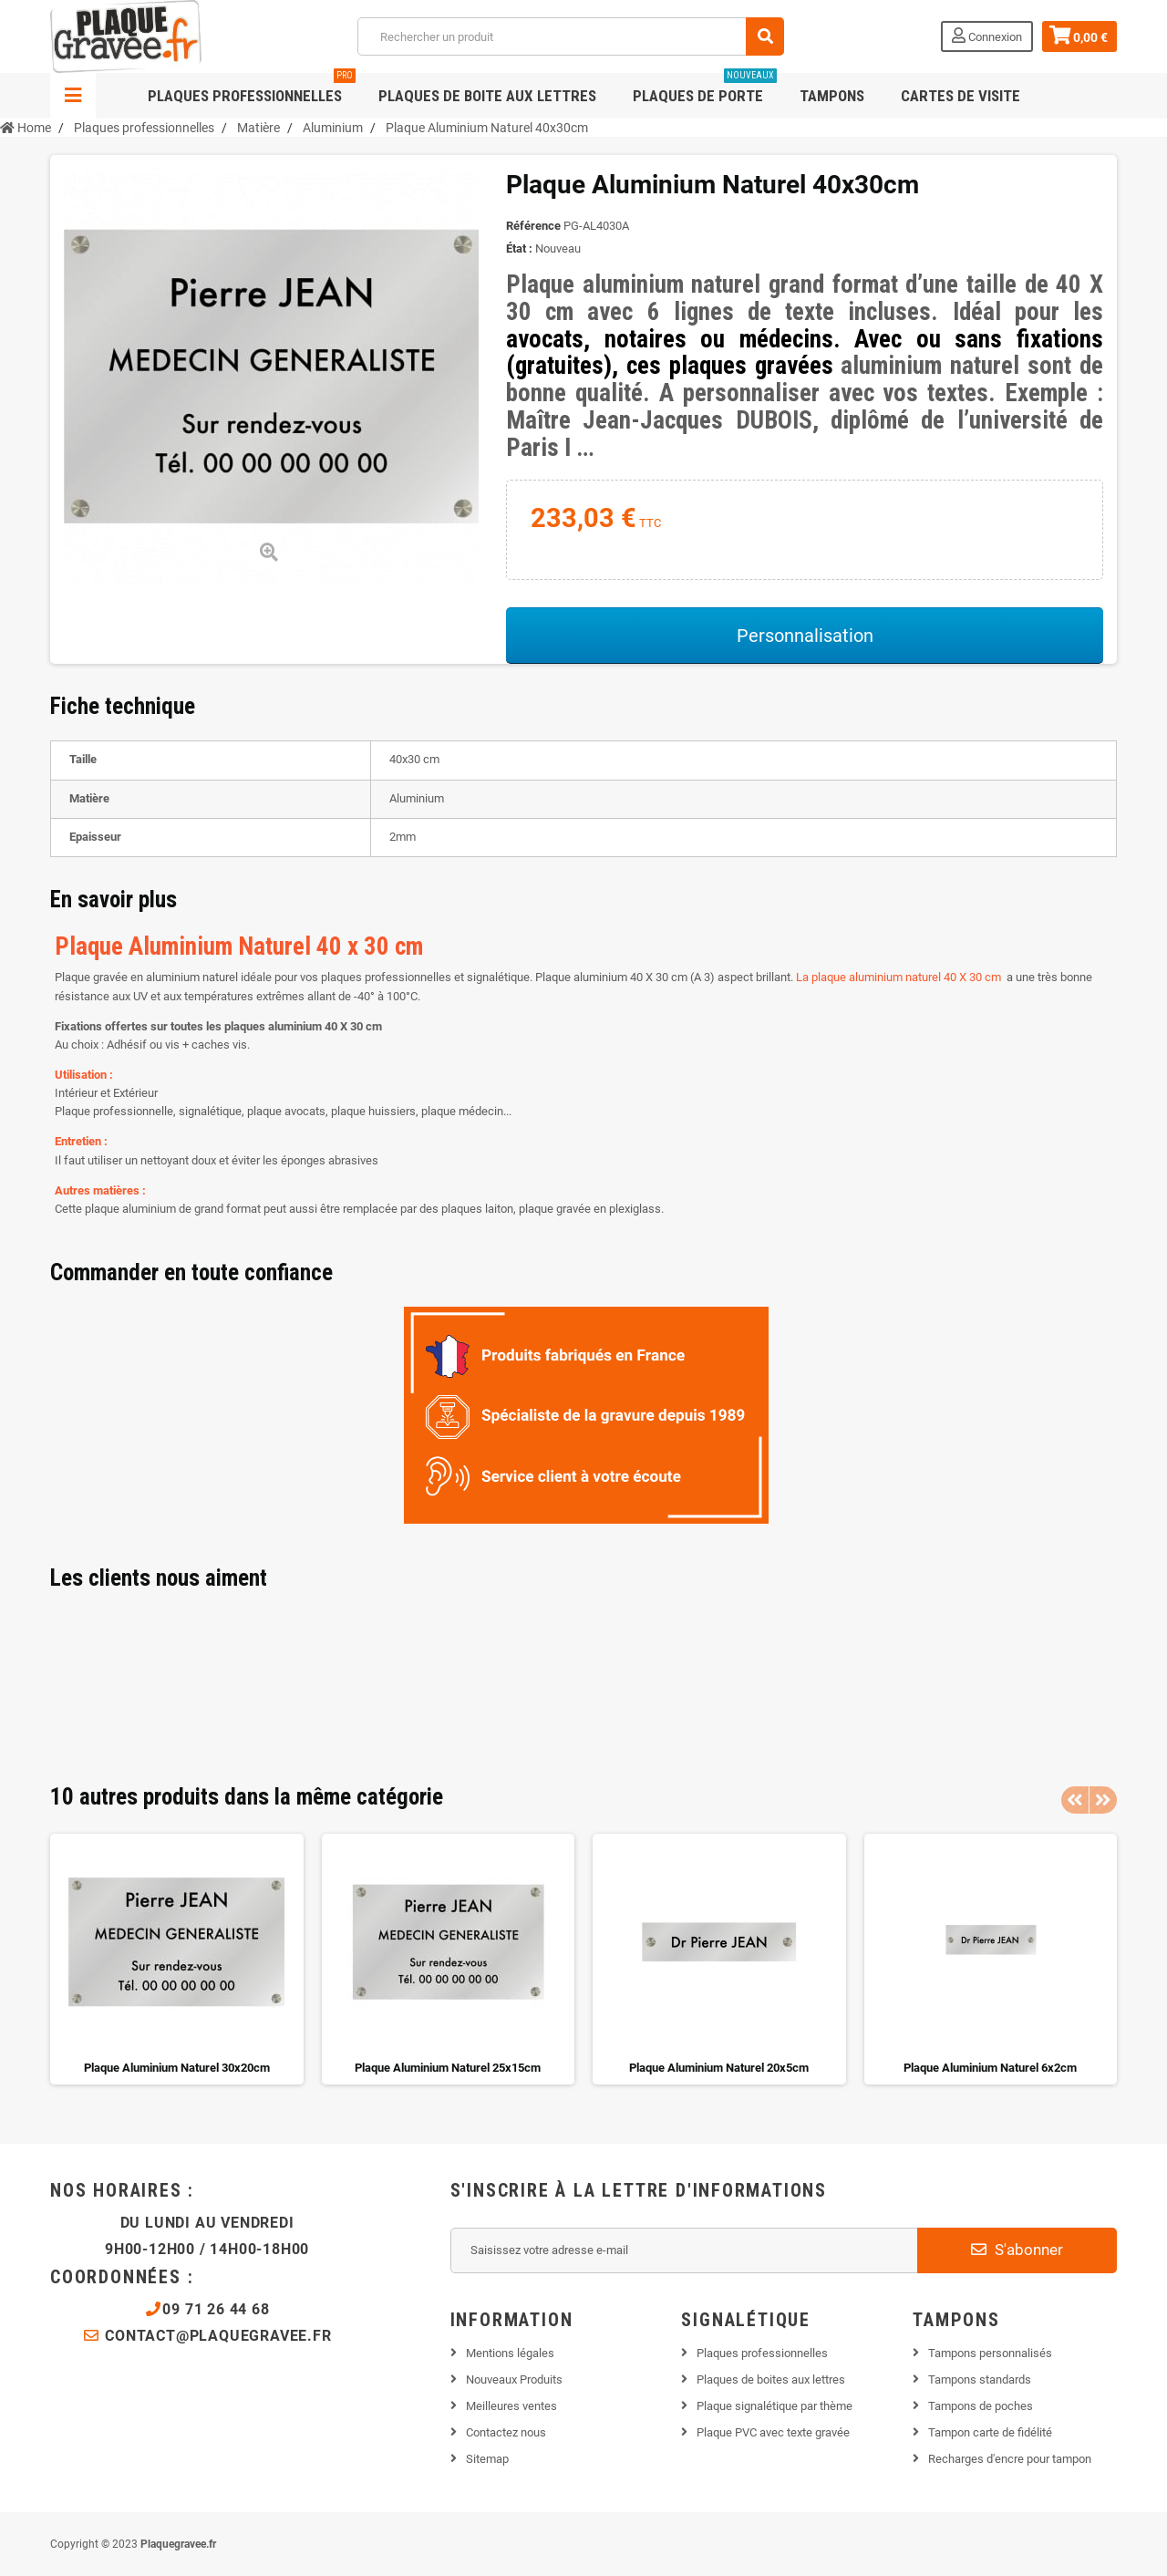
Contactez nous (506, 2432)
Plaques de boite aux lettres (487, 96)
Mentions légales (510, 2353)
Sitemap (487, 2459)
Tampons (832, 96)
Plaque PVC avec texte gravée (773, 2432)
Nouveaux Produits (514, 2379)
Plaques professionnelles (252, 89)
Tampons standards (979, 2379)
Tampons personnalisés (990, 2353)
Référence (533, 226)
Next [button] (1103, 1800)
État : (519, 248)
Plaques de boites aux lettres (771, 2379)
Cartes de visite (960, 96)
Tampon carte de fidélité (990, 2432)
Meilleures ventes (511, 2406)
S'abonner (1017, 2249)
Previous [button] (1075, 1800)
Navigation (73, 96)
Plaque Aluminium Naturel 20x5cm (719, 2067)
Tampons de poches (980, 2406)
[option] (177, 1959)
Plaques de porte (705, 89)
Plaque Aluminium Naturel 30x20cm (177, 2067)
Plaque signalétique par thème (774, 2406)
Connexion (987, 35)
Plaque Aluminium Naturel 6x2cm (990, 2067)
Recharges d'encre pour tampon (1009, 2459)
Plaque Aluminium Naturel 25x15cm (448, 2067)
